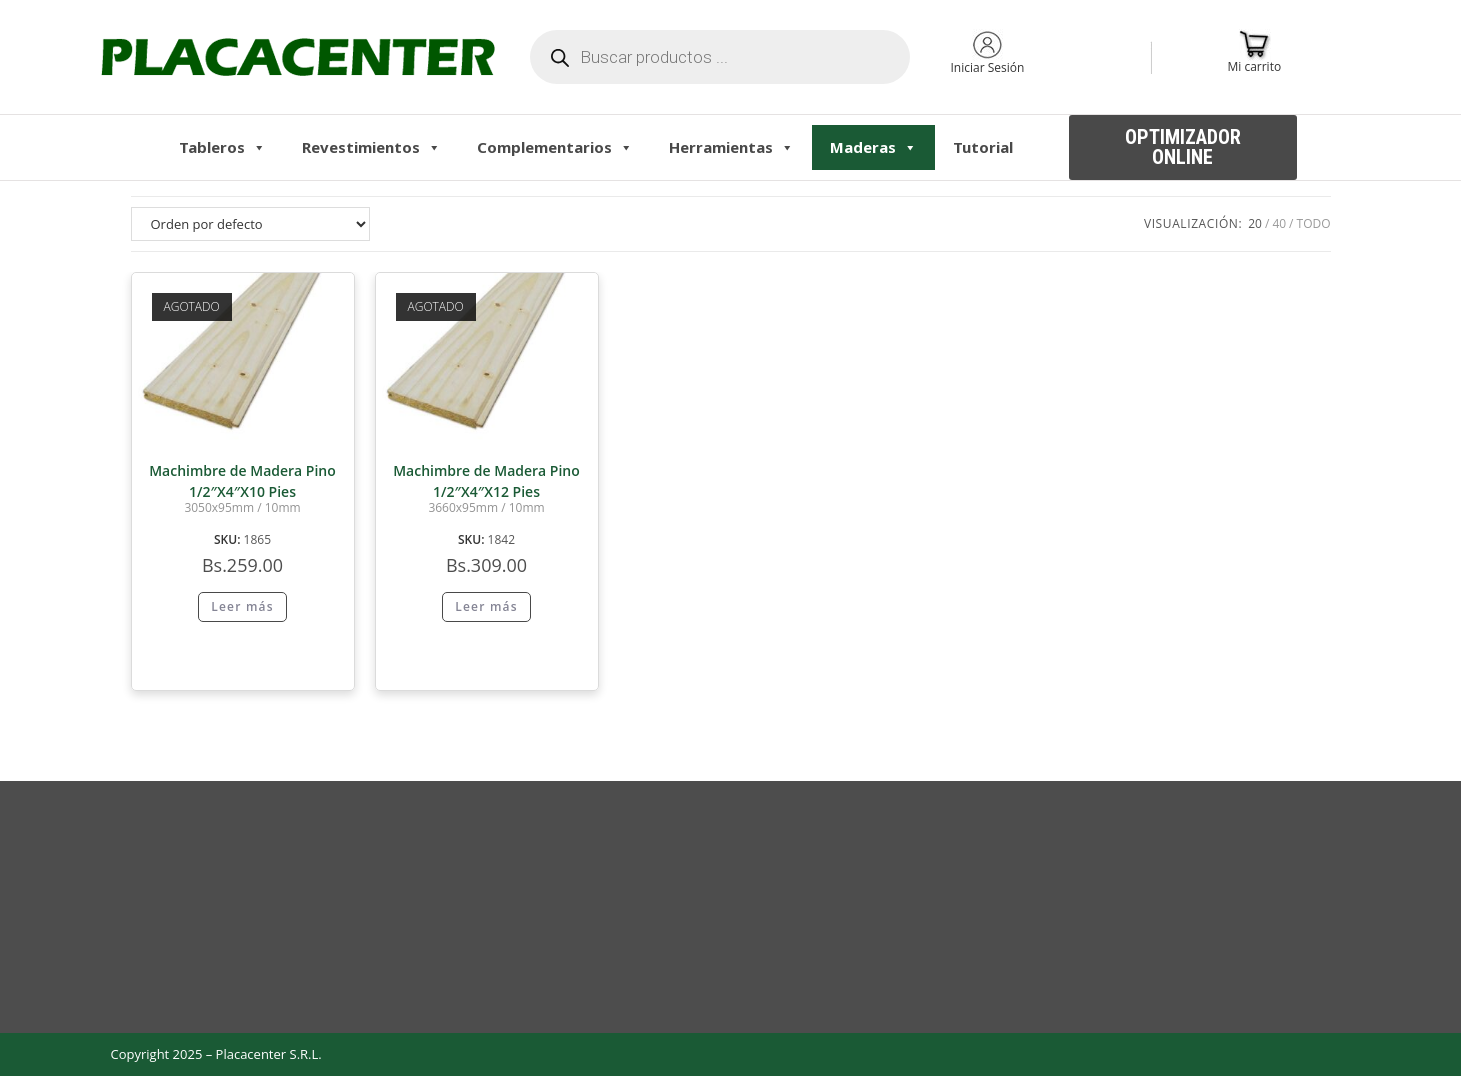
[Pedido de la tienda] (250, 224)
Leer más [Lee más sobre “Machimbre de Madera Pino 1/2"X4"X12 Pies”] (486, 606)
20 (1255, 223)
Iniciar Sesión (987, 67)
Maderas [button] (873, 147)
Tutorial (983, 147)
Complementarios (555, 147)
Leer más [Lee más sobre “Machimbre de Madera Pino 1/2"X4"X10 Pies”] (242, 606)
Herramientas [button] (731, 147)
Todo (1314, 223)
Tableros (222, 147)
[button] (1183, 147)
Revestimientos (371, 147)
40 (1279, 223)
